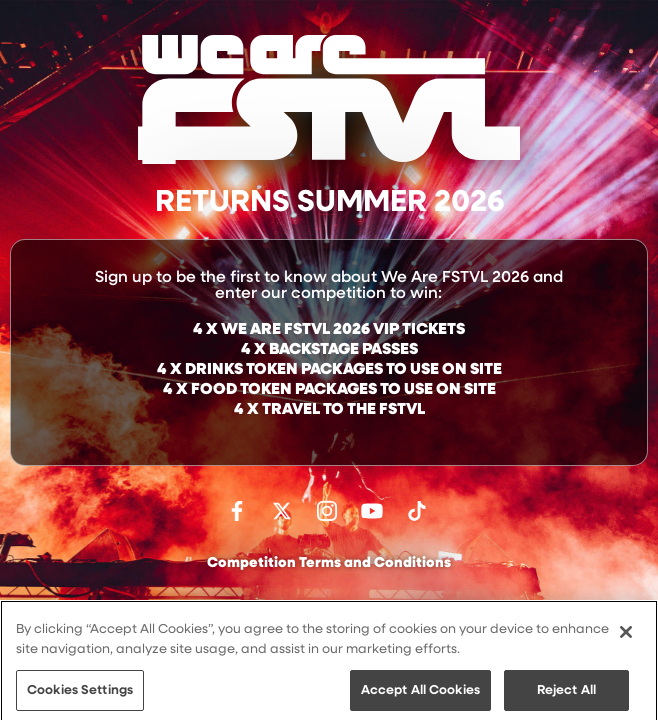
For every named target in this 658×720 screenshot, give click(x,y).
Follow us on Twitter (282, 511)
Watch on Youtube (372, 511)
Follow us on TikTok (417, 511)
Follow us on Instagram (327, 511)
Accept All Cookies (420, 698)
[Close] (626, 641)
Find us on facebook (237, 511)
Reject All (566, 698)
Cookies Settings (80, 698)
